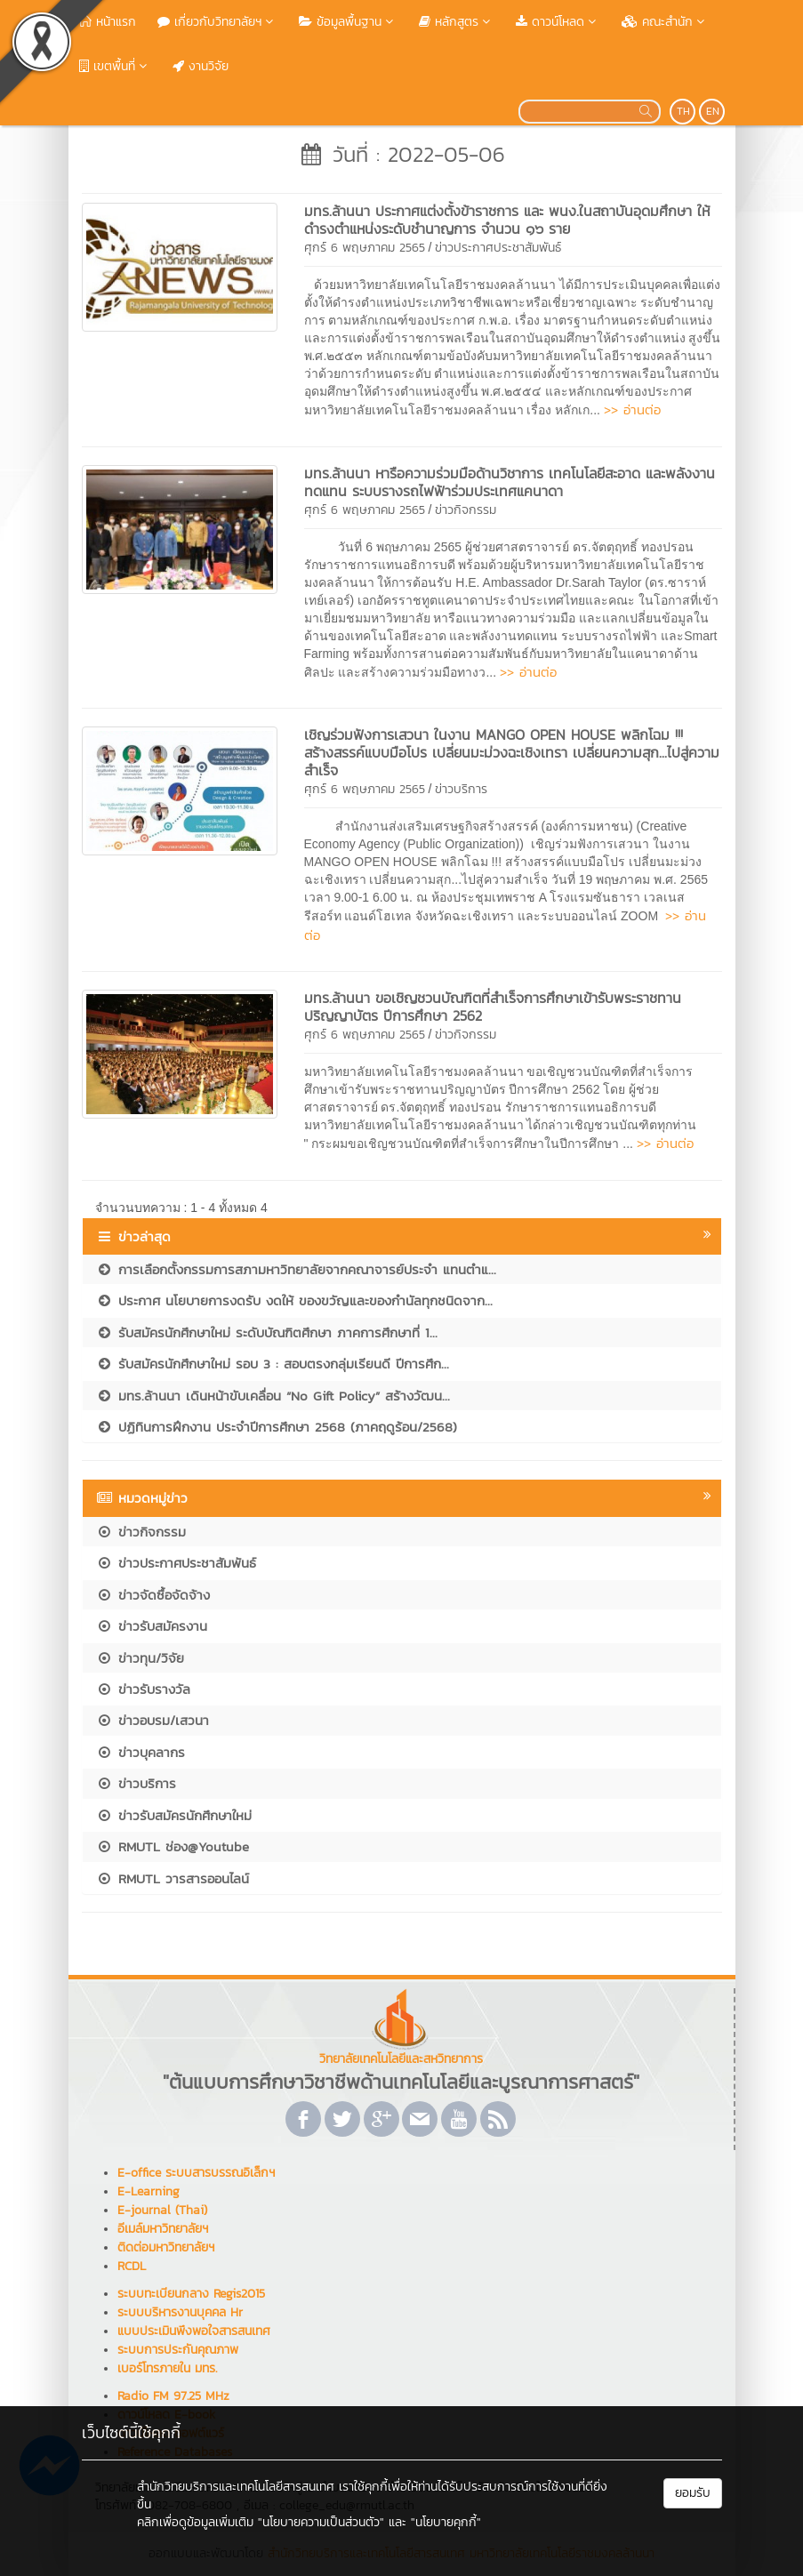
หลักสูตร (456, 21)
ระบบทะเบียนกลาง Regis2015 (191, 2293)
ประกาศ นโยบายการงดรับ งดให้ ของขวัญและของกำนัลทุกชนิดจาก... (294, 1300)
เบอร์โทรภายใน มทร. (167, 2368)
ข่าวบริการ (461, 789)
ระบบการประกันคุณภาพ (177, 2349)
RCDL (131, 2266)
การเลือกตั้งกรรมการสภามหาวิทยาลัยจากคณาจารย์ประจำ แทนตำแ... (296, 1269)
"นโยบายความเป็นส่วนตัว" (321, 2522)
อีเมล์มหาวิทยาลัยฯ (162, 2228)
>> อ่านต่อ (632, 409)
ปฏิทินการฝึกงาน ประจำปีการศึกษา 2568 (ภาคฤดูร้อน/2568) (276, 1426)
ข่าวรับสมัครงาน (151, 1626)
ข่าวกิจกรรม (465, 510)
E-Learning (148, 2191)
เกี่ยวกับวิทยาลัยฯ (217, 21)
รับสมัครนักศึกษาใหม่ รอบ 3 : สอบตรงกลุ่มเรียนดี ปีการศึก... (272, 1363)
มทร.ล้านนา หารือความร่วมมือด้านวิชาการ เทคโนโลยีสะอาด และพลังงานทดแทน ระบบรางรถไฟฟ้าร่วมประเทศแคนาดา (509, 482)
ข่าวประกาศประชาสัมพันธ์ (498, 247)
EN (712, 111)
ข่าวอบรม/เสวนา (152, 1720)
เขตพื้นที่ (115, 66)
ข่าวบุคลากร (140, 1752)
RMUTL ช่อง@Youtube (172, 1846)
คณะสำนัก (665, 21)
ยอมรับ (693, 2493)
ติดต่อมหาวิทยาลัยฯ (165, 2247)
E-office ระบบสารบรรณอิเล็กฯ (196, 2172)
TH (683, 111)
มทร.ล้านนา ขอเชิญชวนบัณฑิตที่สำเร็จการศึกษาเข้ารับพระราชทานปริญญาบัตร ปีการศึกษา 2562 (492, 1006)
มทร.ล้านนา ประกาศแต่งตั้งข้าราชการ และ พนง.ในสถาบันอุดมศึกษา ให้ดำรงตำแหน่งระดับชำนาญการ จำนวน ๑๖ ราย (507, 219)
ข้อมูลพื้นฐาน (348, 21)
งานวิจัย (201, 66)
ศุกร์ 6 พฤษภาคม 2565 (364, 247)
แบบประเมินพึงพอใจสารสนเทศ (193, 2331)
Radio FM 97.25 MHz (173, 2396)
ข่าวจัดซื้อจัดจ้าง (153, 1595)
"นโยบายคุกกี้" (446, 2522)
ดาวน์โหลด (558, 21)
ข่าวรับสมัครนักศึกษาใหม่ (174, 1815)
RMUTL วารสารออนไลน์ (172, 1878)
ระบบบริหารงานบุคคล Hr (180, 2312)
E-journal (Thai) (162, 2210)
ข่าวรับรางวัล (143, 1689)
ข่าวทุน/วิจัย (140, 1658)
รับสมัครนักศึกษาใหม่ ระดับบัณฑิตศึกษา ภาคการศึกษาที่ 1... (267, 1332)
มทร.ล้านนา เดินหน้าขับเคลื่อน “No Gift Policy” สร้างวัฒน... (273, 1395)
